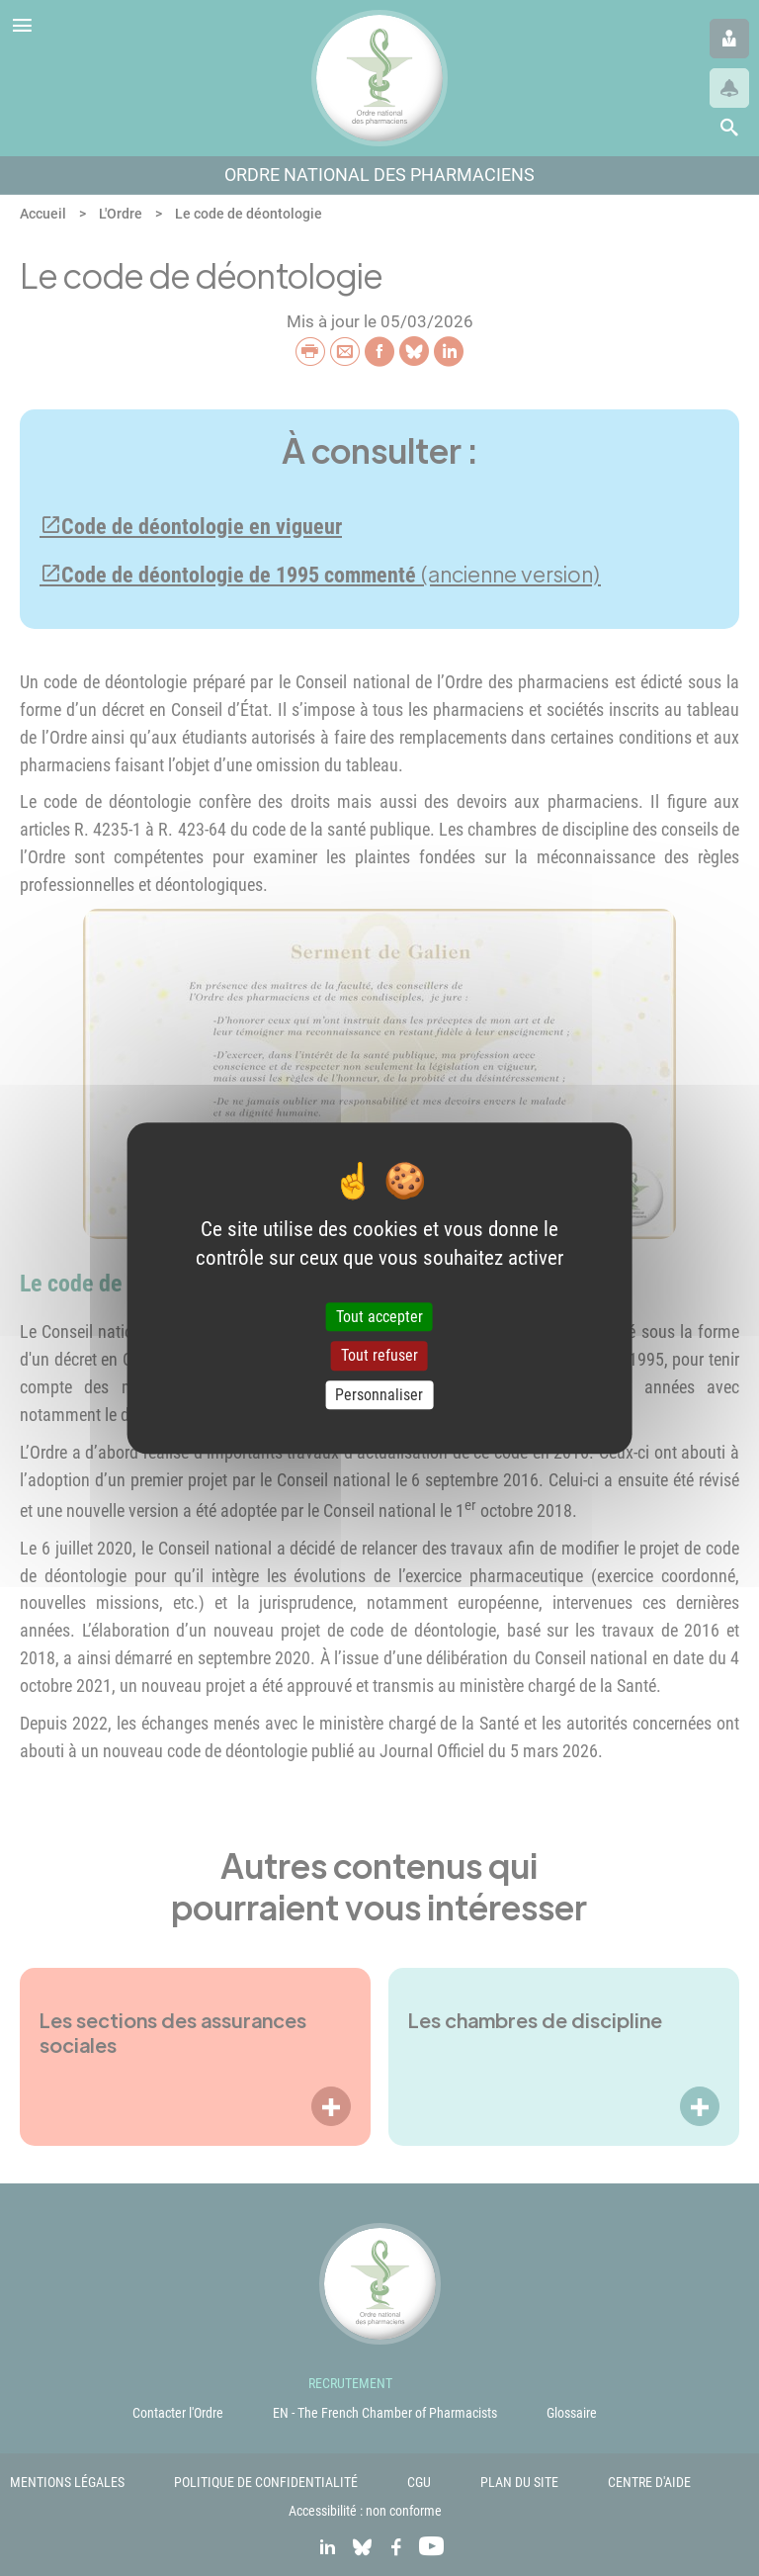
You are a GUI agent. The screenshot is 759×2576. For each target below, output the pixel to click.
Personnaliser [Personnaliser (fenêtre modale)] (379, 1394)
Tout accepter (379, 1317)
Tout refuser (379, 1356)
